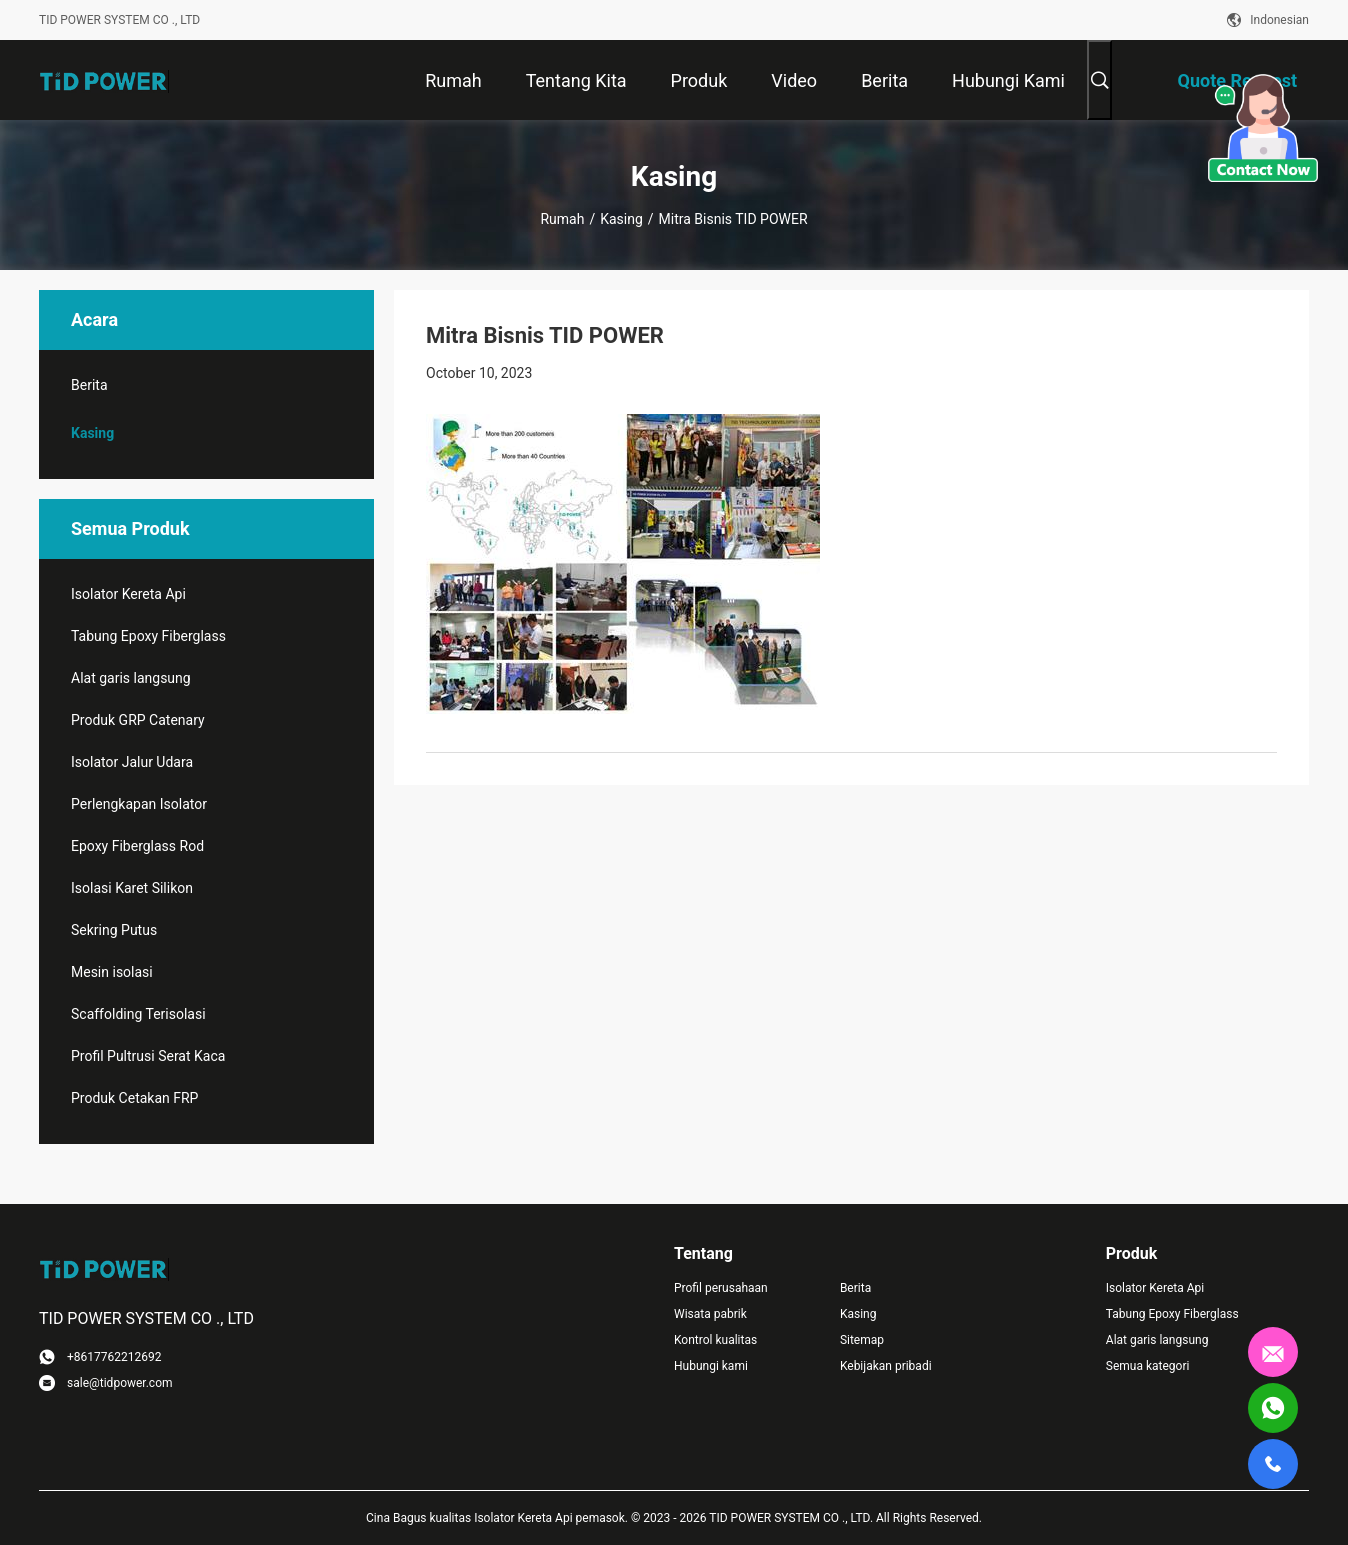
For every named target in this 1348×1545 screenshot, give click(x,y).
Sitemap (862, 1340)
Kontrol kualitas (715, 1340)
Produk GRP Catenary (138, 720)
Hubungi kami (711, 1366)
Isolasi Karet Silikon (132, 888)
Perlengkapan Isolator (139, 804)
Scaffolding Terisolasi (138, 1014)
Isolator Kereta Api (128, 594)
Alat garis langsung (131, 678)
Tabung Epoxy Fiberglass (148, 636)
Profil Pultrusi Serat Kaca (148, 1056)
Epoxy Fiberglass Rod (137, 846)
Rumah (562, 219)
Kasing (621, 219)
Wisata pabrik (710, 1314)
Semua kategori (1148, 1366)
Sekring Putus (114, 930)
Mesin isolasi (112, 972)
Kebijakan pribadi (886, 1366)
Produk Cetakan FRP (134, 1098)
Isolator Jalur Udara (132, 762)
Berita (89, 385)
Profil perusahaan (721, 1288)
